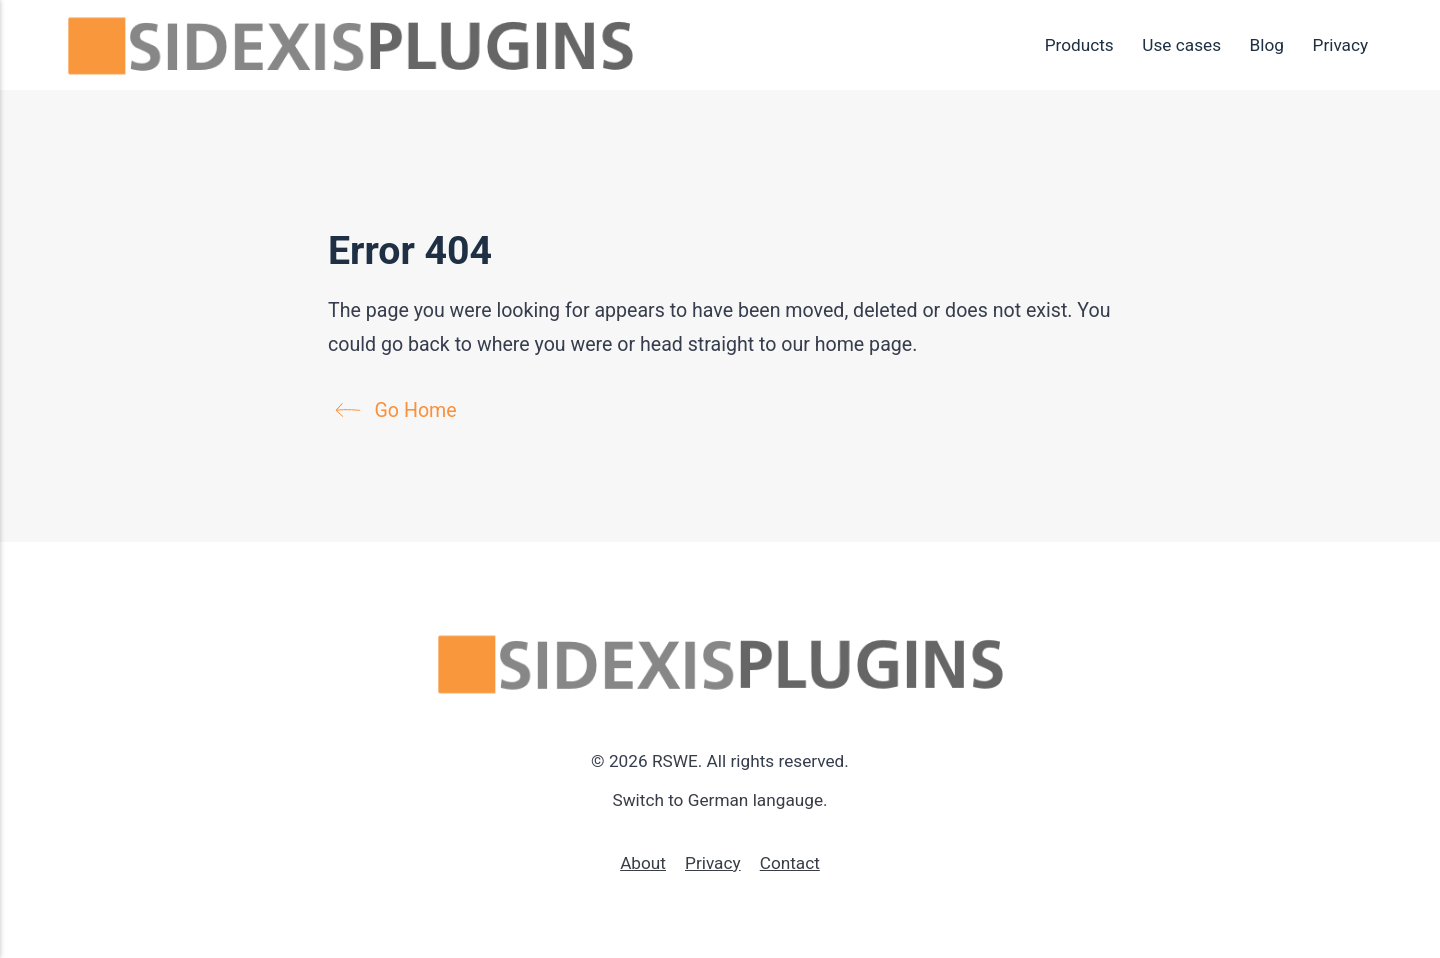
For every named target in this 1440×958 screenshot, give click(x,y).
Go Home (401, 410)
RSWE (675, 761)
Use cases (1181, 45)
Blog (1267, 45)
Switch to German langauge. (719, 800)
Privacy (1341, 45)
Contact (790, 863)
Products (1079, 45)
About (643, 863)
